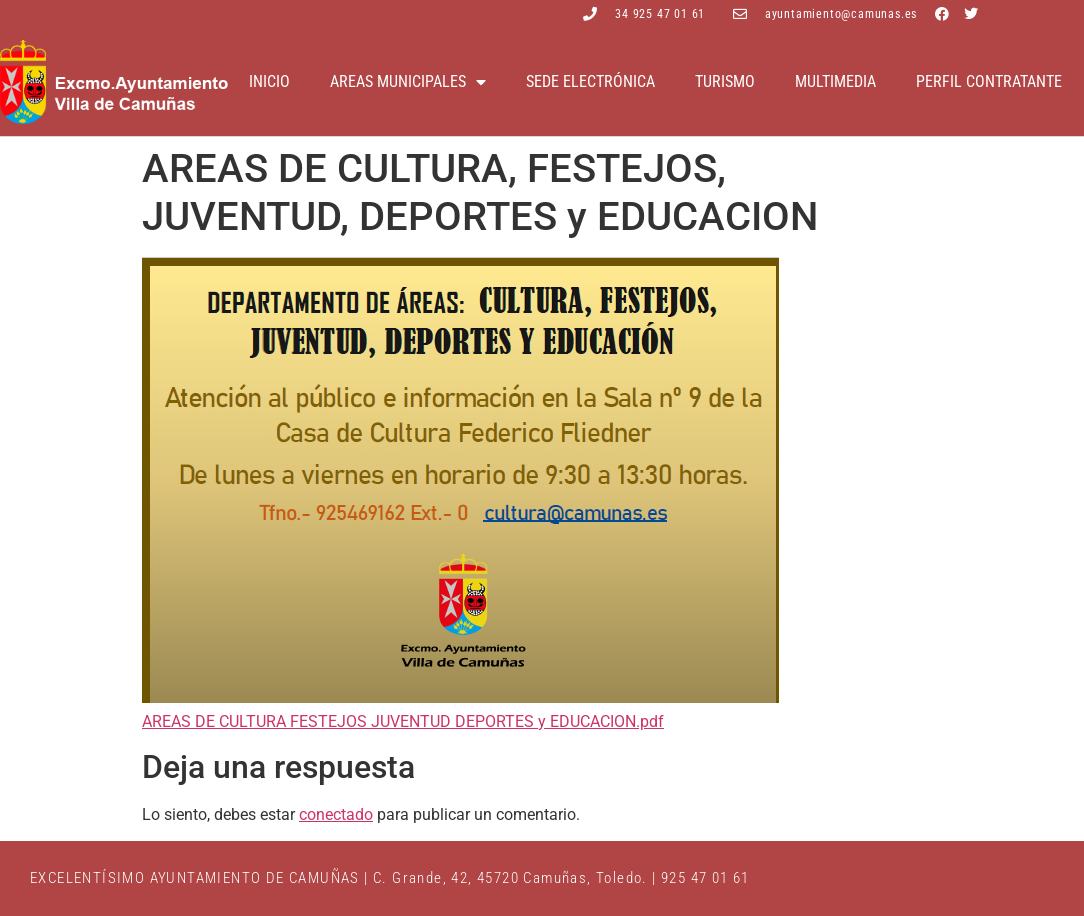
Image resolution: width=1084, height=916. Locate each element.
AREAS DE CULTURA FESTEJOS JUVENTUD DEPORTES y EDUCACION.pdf (403, 721)
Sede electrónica (590, 81)
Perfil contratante (989, 81)
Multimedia (835, 81)
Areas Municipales (408, 82)
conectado (336, 814)
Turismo (725, 81)
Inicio (269, 81)
